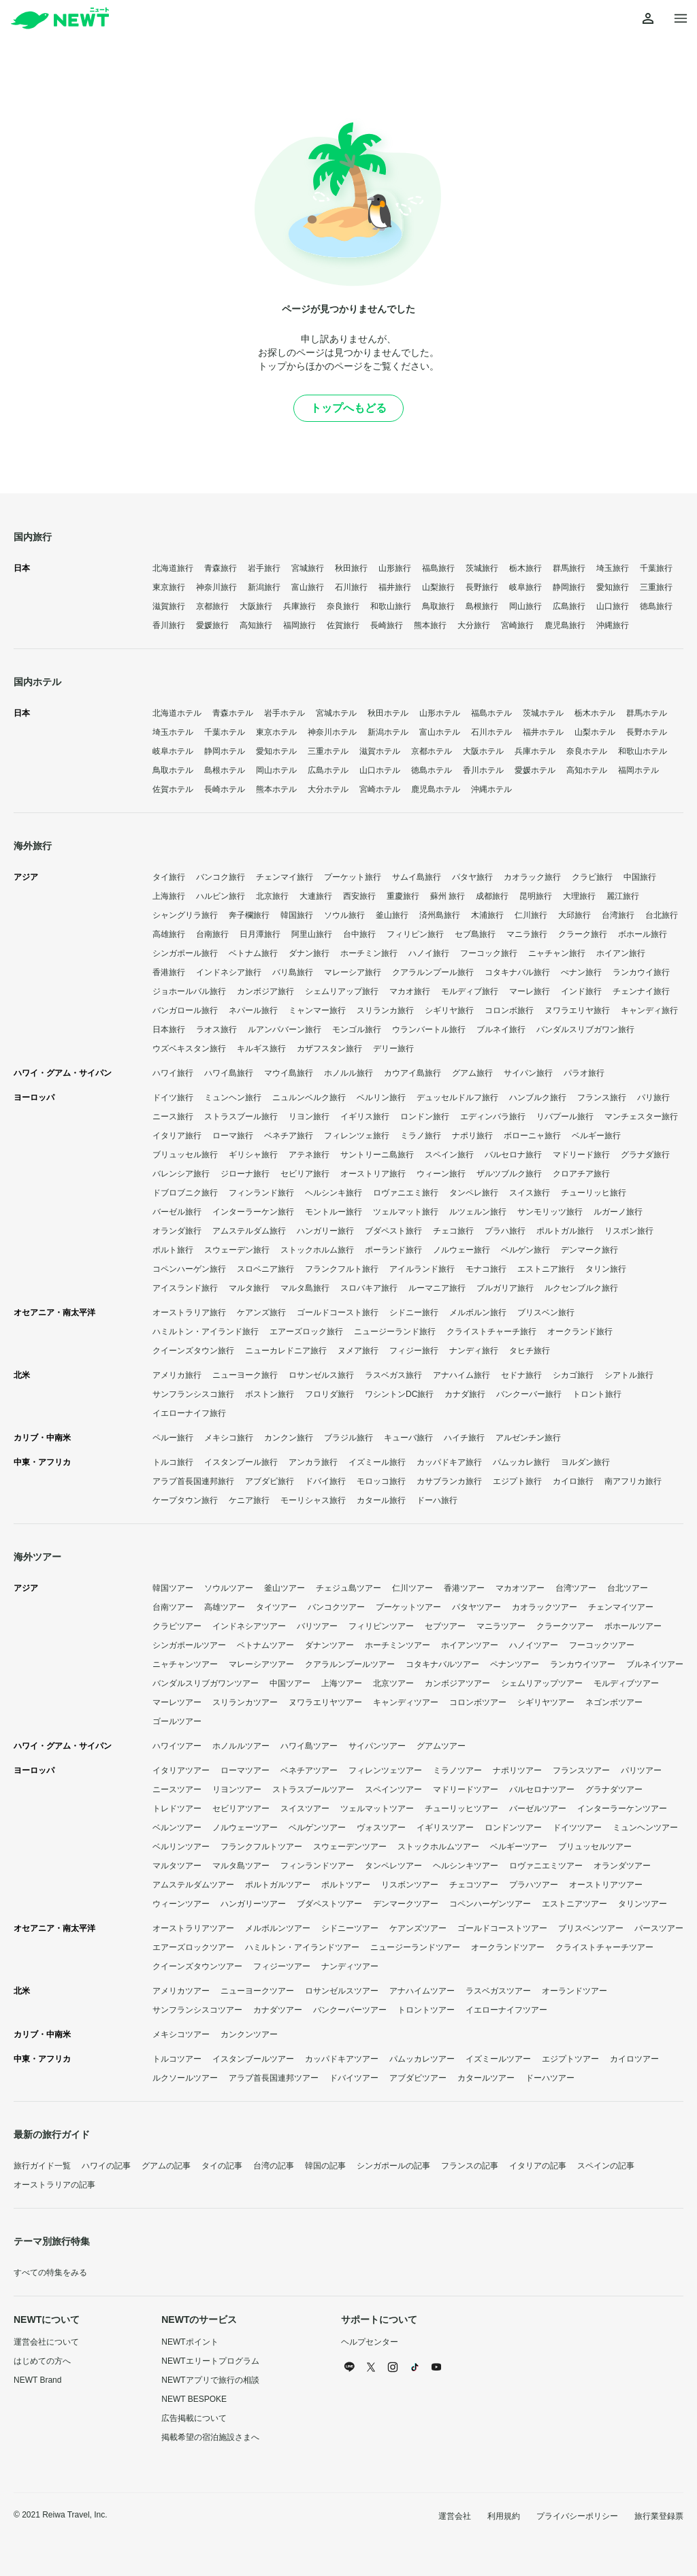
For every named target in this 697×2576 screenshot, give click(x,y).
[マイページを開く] (648, 19)
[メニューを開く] (680, 19)
